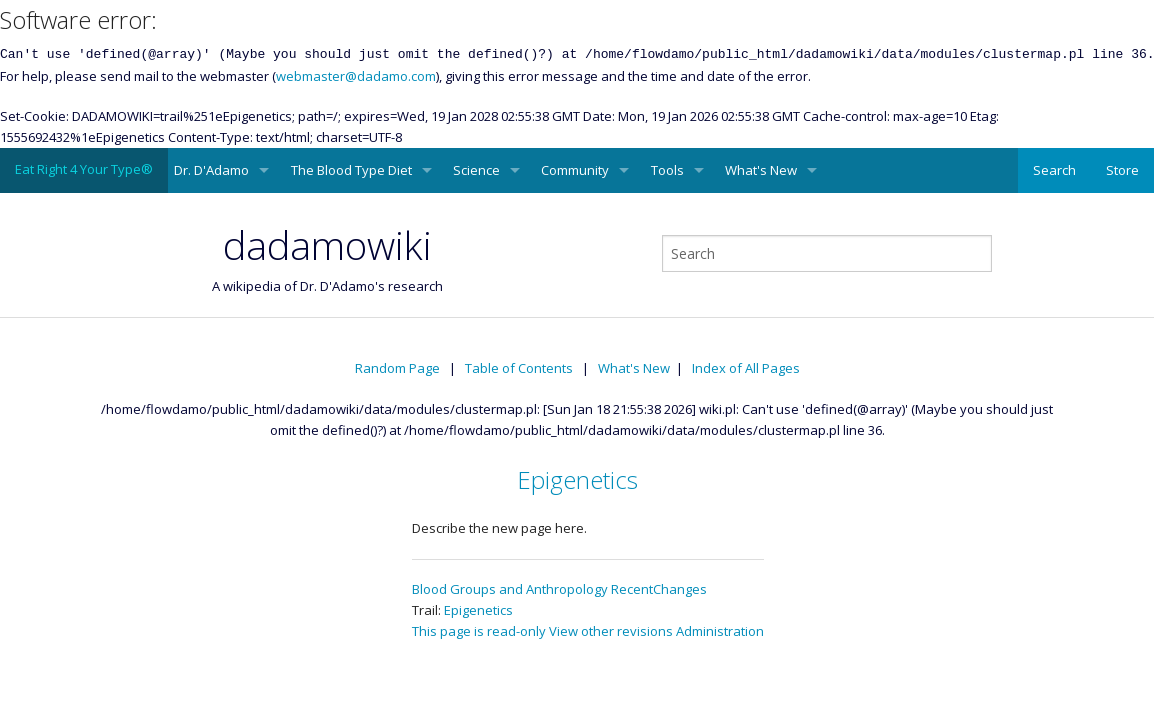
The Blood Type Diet (351, 170)
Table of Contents (519, 368)
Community (575, 170)
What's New (761, 170)
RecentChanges (659, 589)
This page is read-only (479, 631)
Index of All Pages (746, 368)
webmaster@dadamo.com (356, 76)
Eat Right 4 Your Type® (84, 169)
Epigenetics (577, 479)
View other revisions (611, 631)
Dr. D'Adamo (211, 170)
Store (1122, 170)
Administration (720, 631)
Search (1054, 170)
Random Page (397, 368)
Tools (667, 170)
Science (476, 170)
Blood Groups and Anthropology (510, 589)
